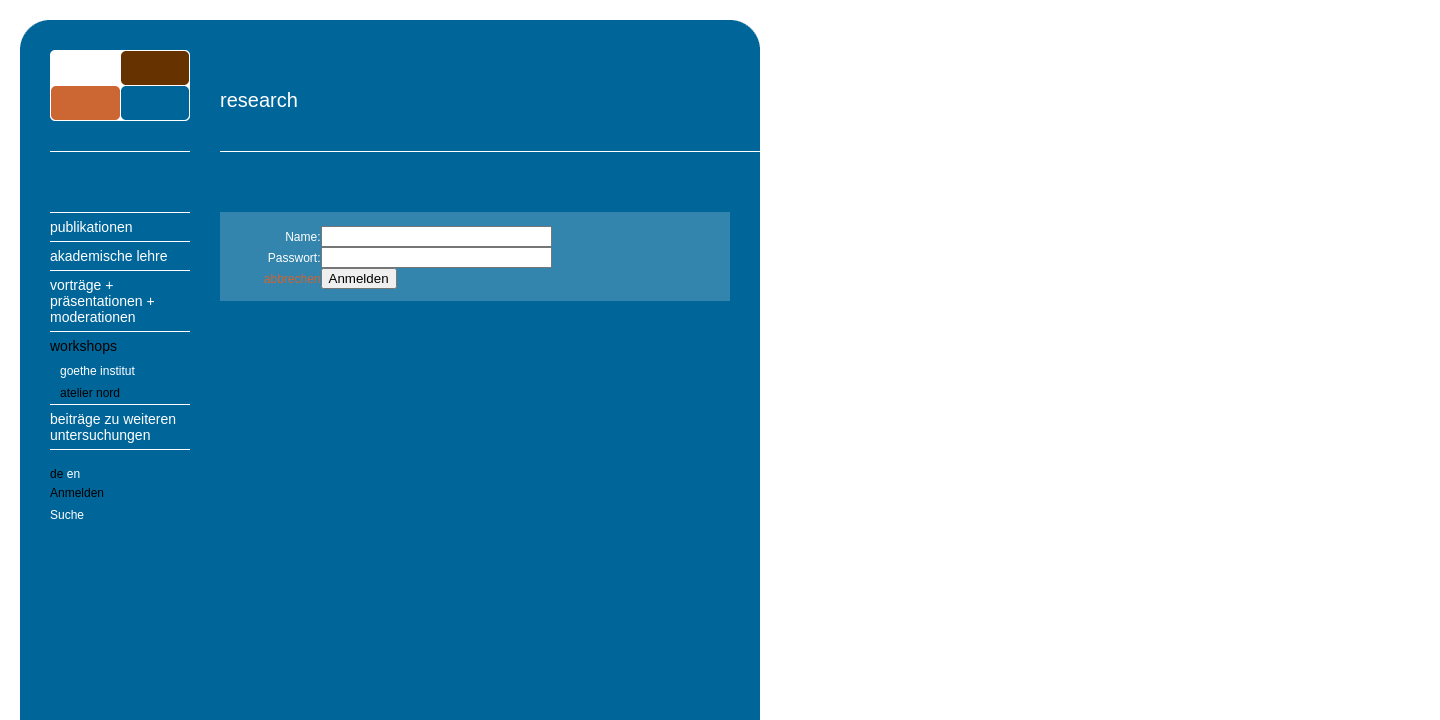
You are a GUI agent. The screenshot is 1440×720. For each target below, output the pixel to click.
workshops (83, 346)
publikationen (91, 227)
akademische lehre (109, 256)
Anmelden (77, 493)
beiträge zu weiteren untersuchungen (113, 427)
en (73, 474)
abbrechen (292, 279)
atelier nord (90, 393)
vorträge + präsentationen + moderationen (102, 301)
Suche (67, 515)
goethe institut (97, 371)
